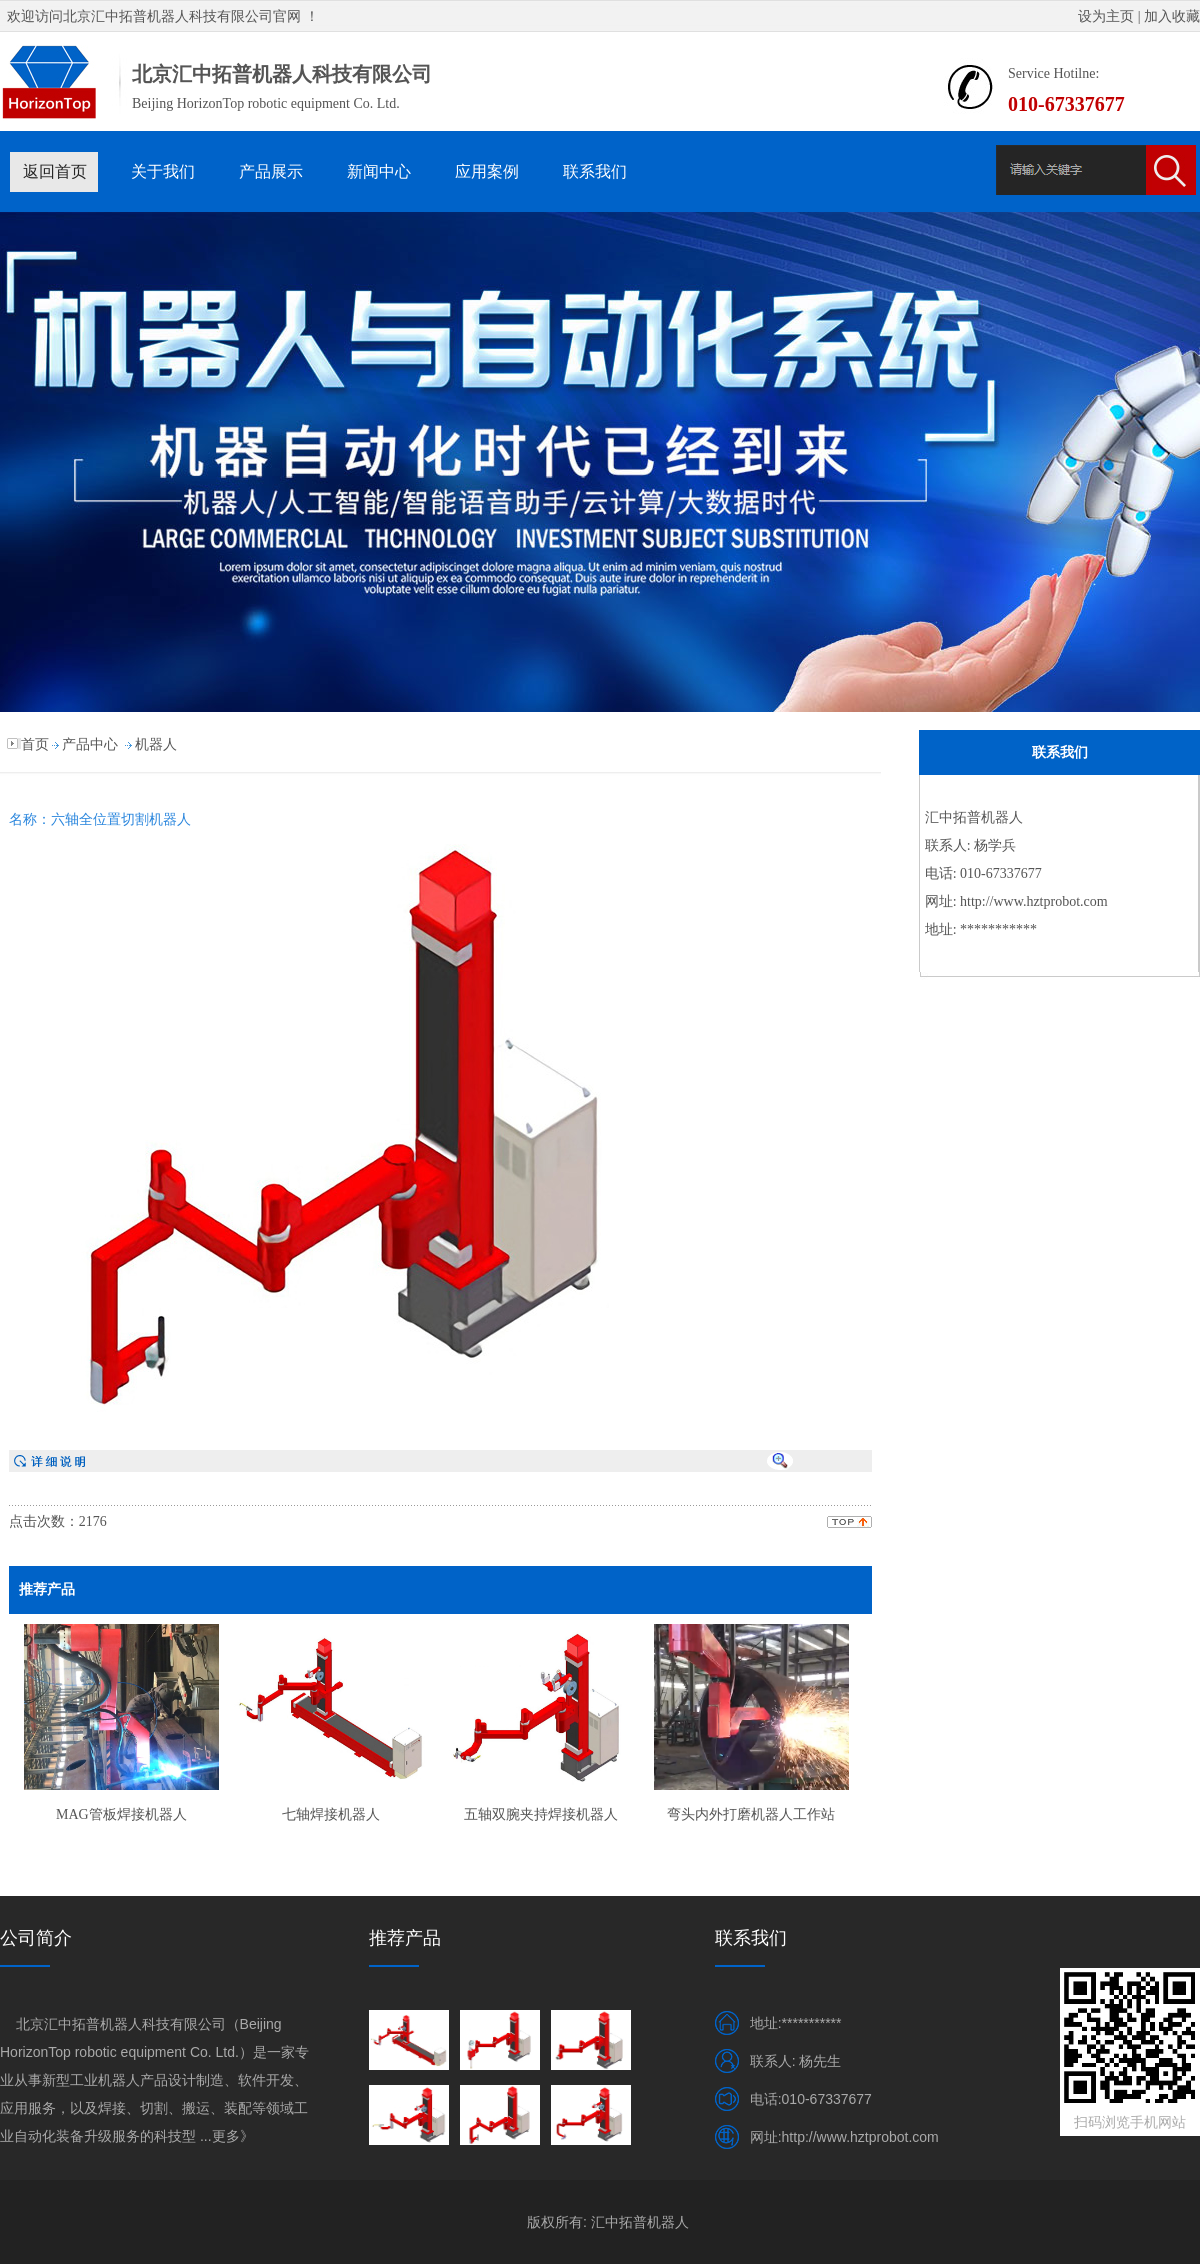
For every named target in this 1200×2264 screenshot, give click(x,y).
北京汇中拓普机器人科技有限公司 (168, 16)
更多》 (233, 2136)
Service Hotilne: (1053, 73)
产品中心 (90, 744)
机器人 (156, 744)
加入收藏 (1172, 16)
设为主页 (1106, 16)
